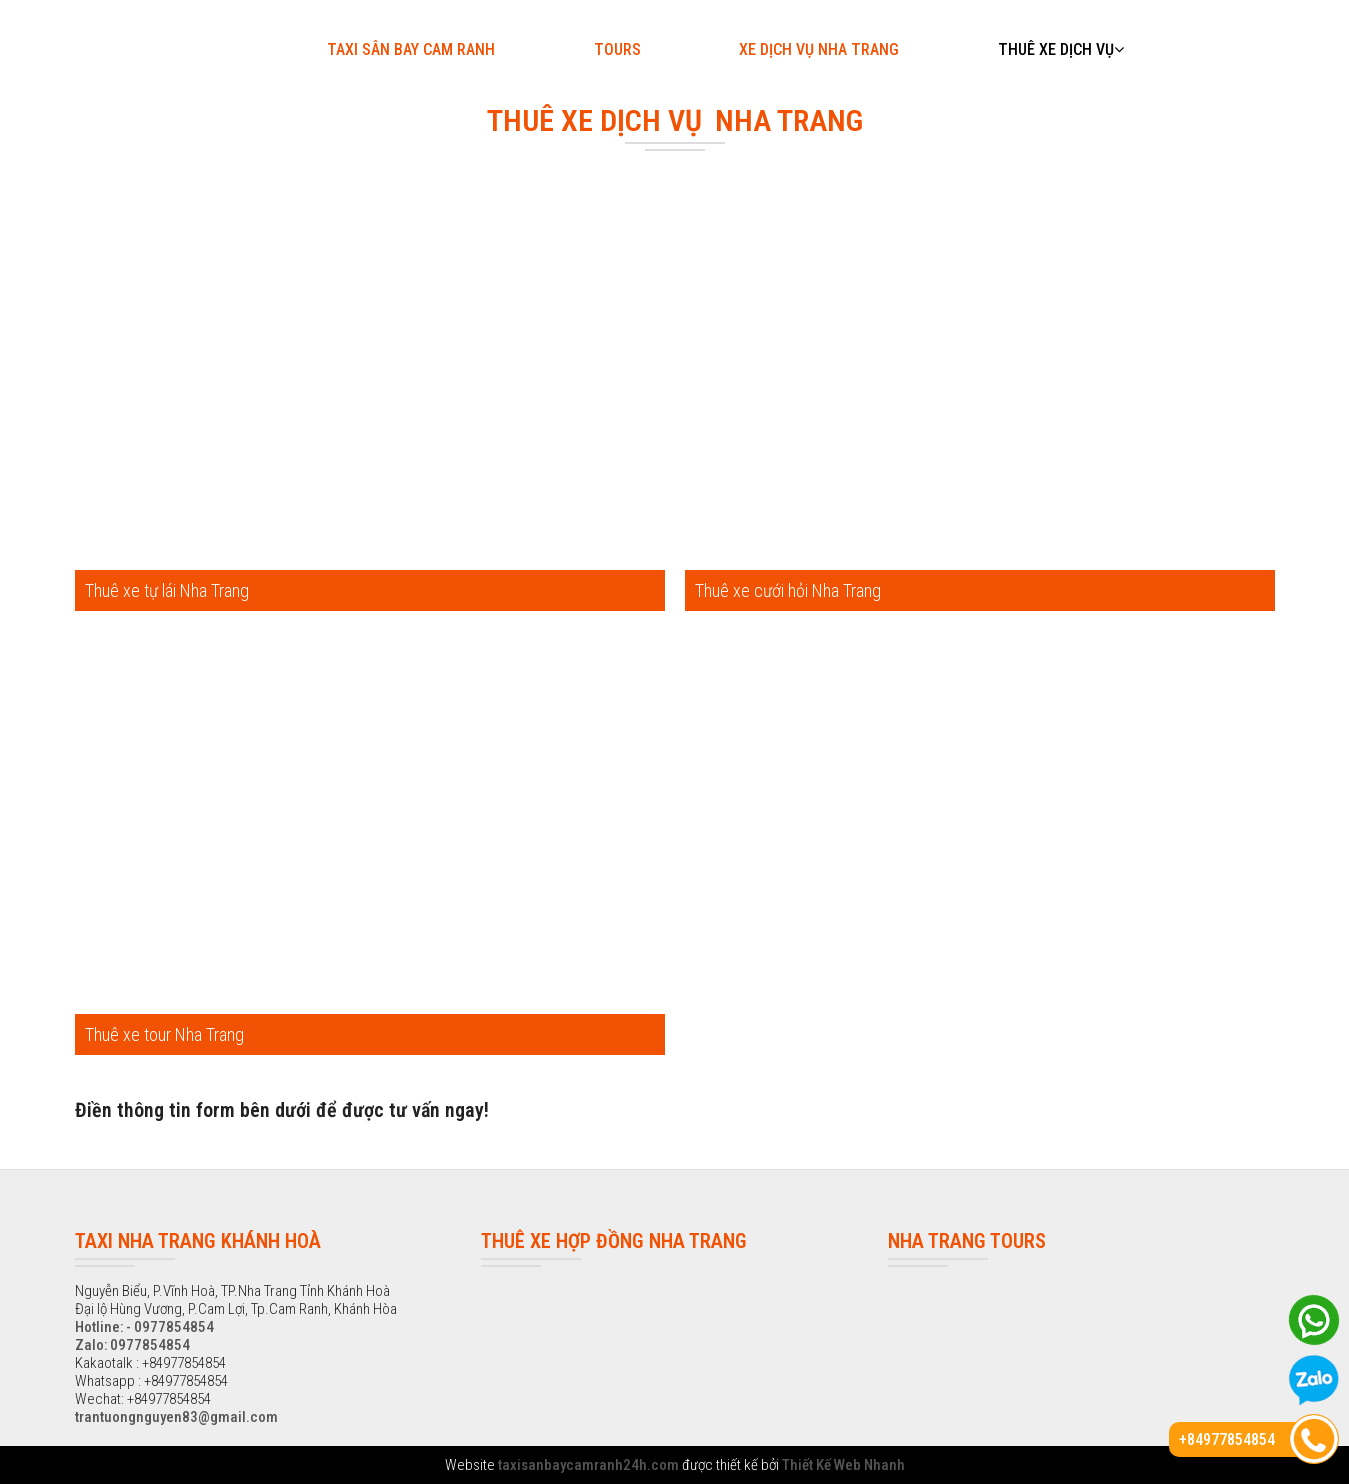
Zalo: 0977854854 (132, 1345)
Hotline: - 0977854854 (144, 1327)
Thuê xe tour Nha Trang (164, 1034)
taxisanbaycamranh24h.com (588, 1465)
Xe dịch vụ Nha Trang (819, 49)
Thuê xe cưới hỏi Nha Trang (788, 590)
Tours (617, 49)
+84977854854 (1227, 1439)
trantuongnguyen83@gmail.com (176, 1417)
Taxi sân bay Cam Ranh (411, 49)
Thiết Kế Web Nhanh (843, 1465)
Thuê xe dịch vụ (1061, 49)
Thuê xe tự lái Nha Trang (167, 590)
